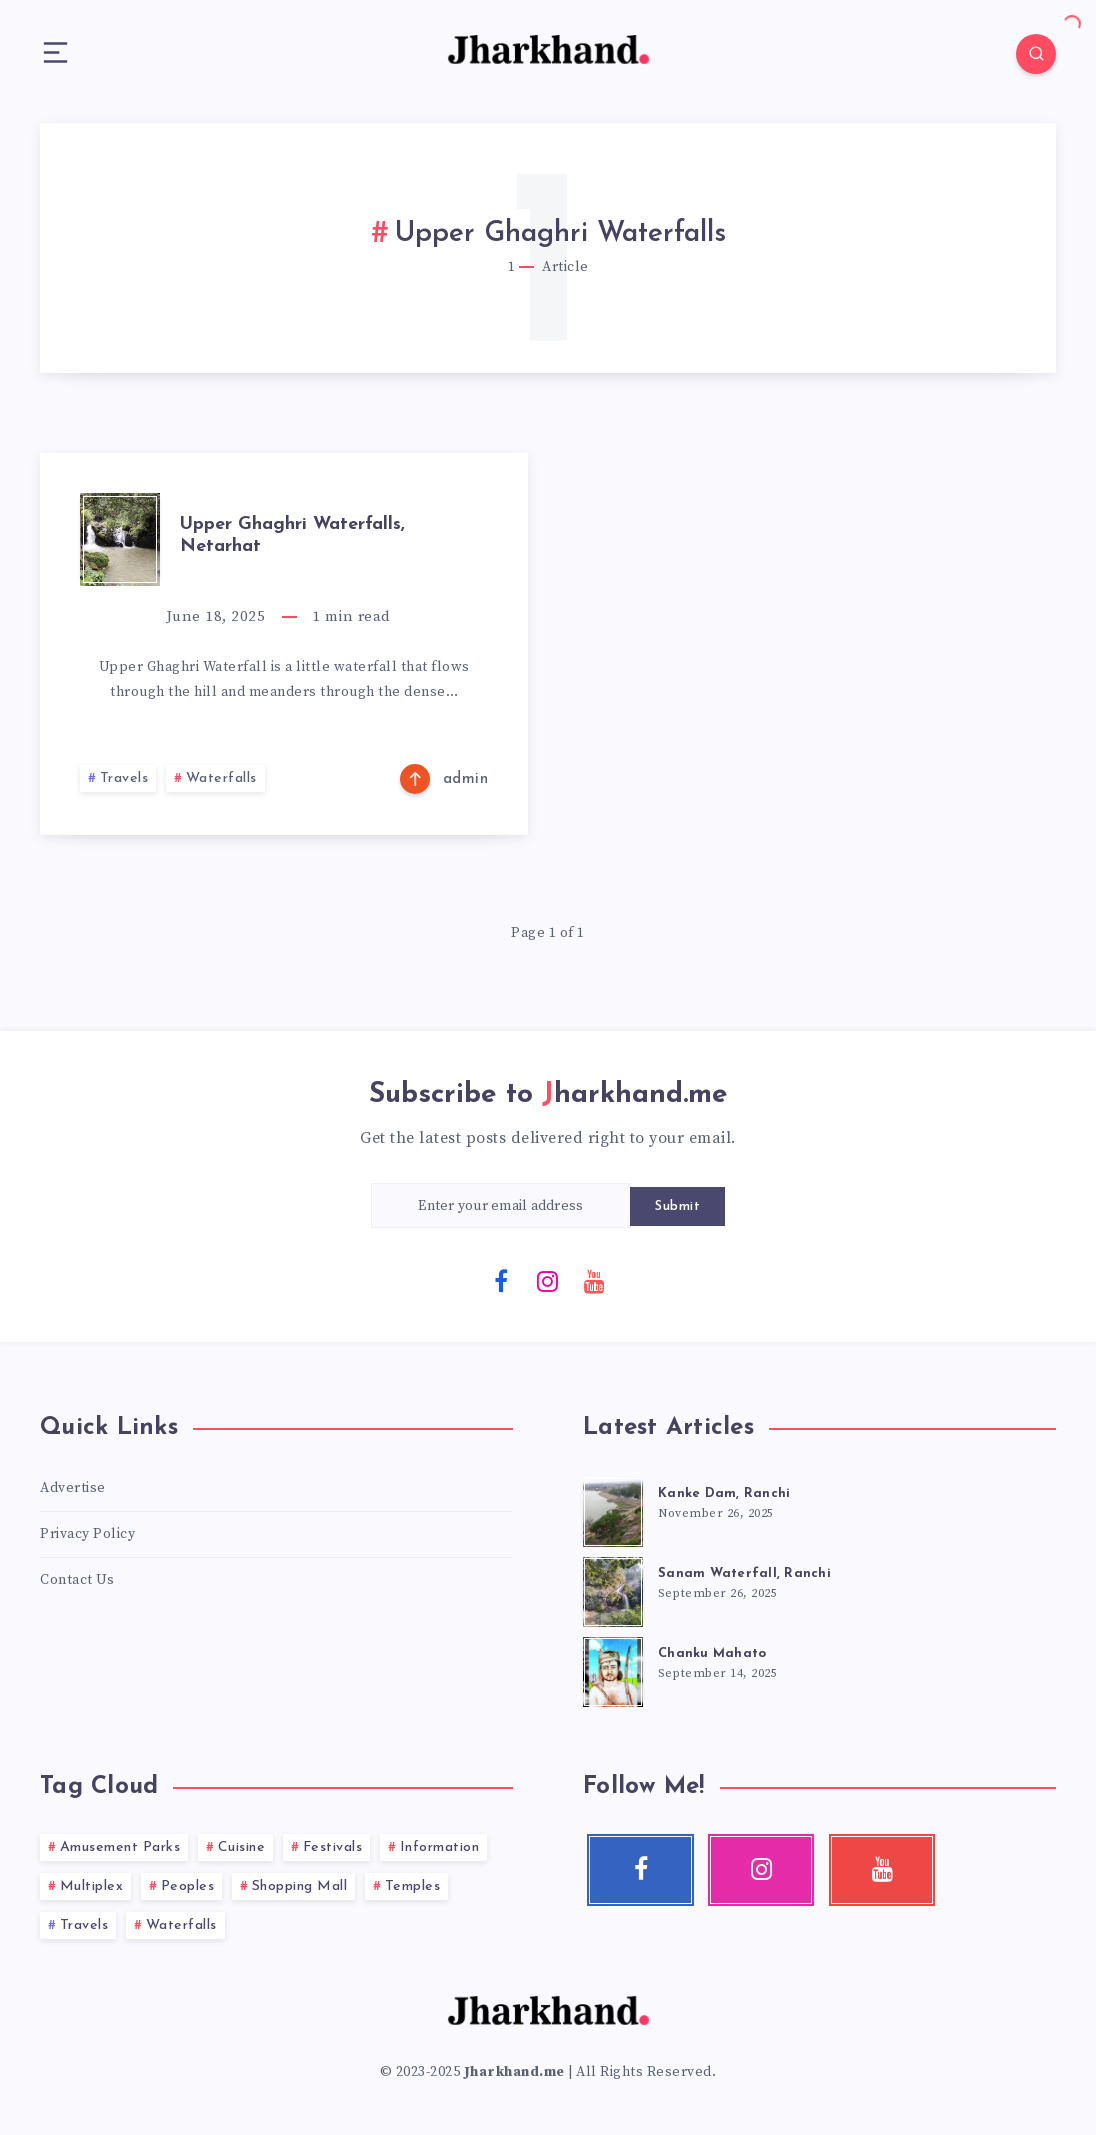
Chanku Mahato (712, 1653)
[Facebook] (502, 1280)
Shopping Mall (300, 1886)
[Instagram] (548, 1280)
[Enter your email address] (501, 1205)
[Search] (1036, 54)
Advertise (73, 1488)
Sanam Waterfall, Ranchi (744, 1573)
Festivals (333, 1847)
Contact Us (77, 1580)
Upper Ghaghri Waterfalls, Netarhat (292, 535)
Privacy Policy (87, 1534)
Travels (124, 778)
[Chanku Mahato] (613, 1669)
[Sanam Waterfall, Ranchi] (613, 1589)
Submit (677, 1206)
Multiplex (92, 1886)
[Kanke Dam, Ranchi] (613, 1509)
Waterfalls (221, 778)
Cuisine (242, 1847)
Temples (413, 1886)
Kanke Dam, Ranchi (724, 1493)
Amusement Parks (120, 1847)
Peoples (188, 1886)
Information (440, 1847)
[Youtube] (595, 1280)
